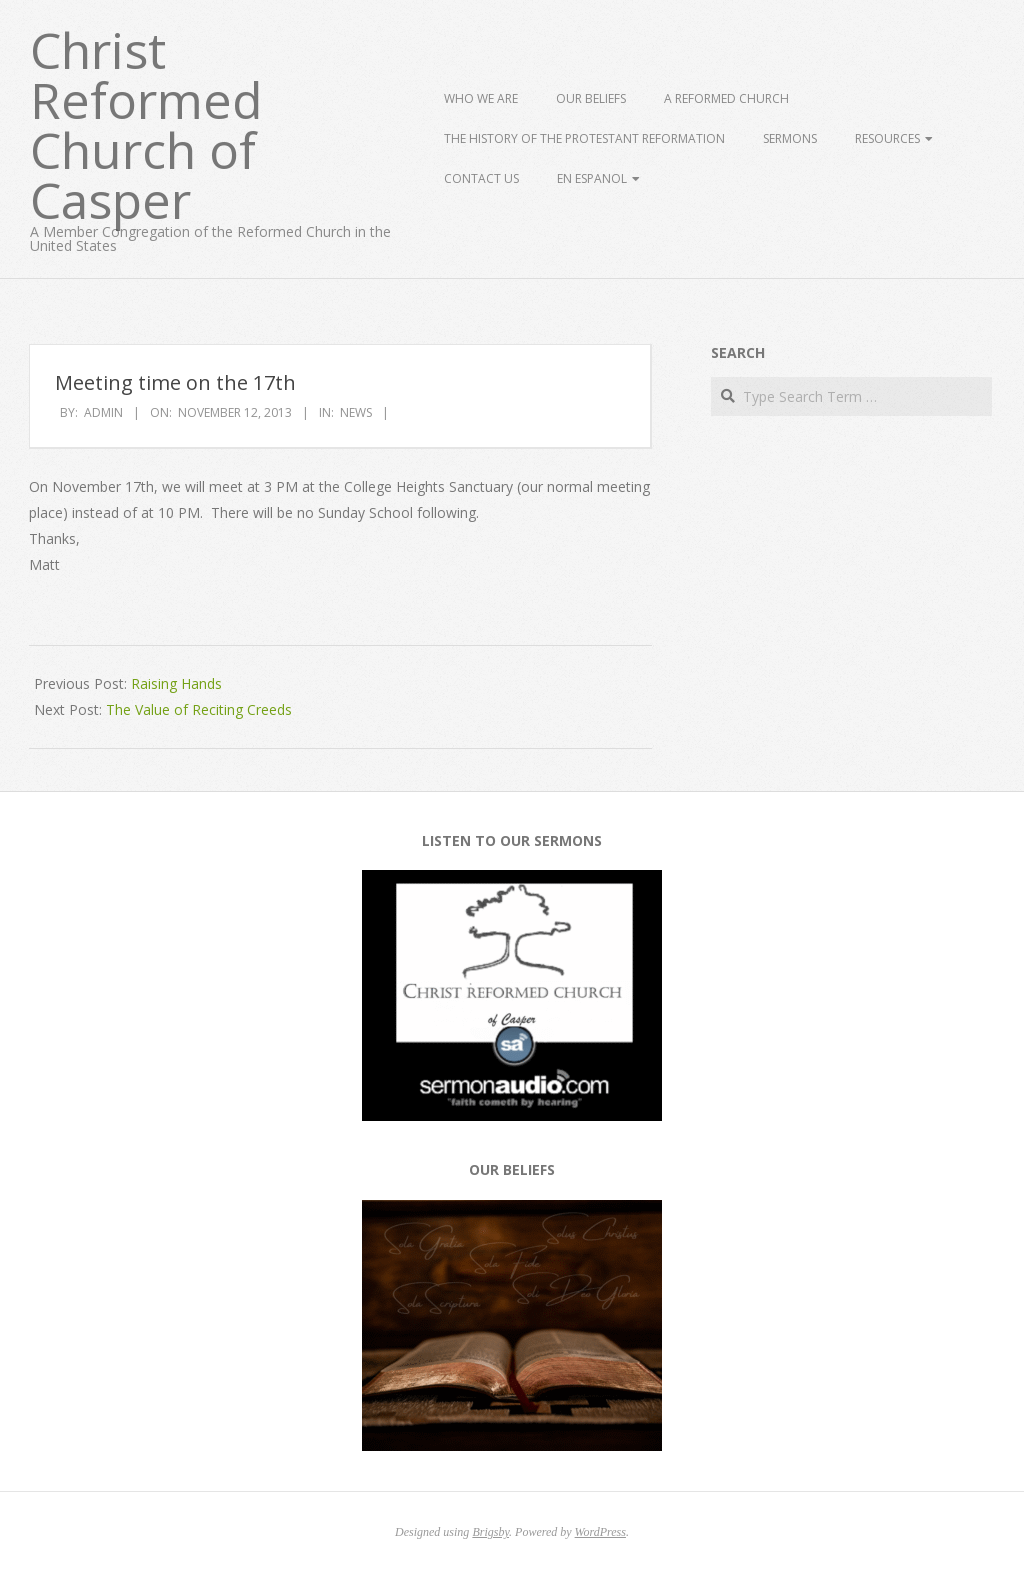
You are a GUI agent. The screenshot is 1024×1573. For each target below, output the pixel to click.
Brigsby (490, 1532)
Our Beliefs (591, 98)
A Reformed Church (726, 98)
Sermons (790, 138)
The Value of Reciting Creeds (199, 709)
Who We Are (481, 98)
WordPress (600, 1532)
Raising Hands (176, 683)
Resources (887, 138)
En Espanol (592, 178)
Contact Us (481, 178)
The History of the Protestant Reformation (584, 138)
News (356, 412)
